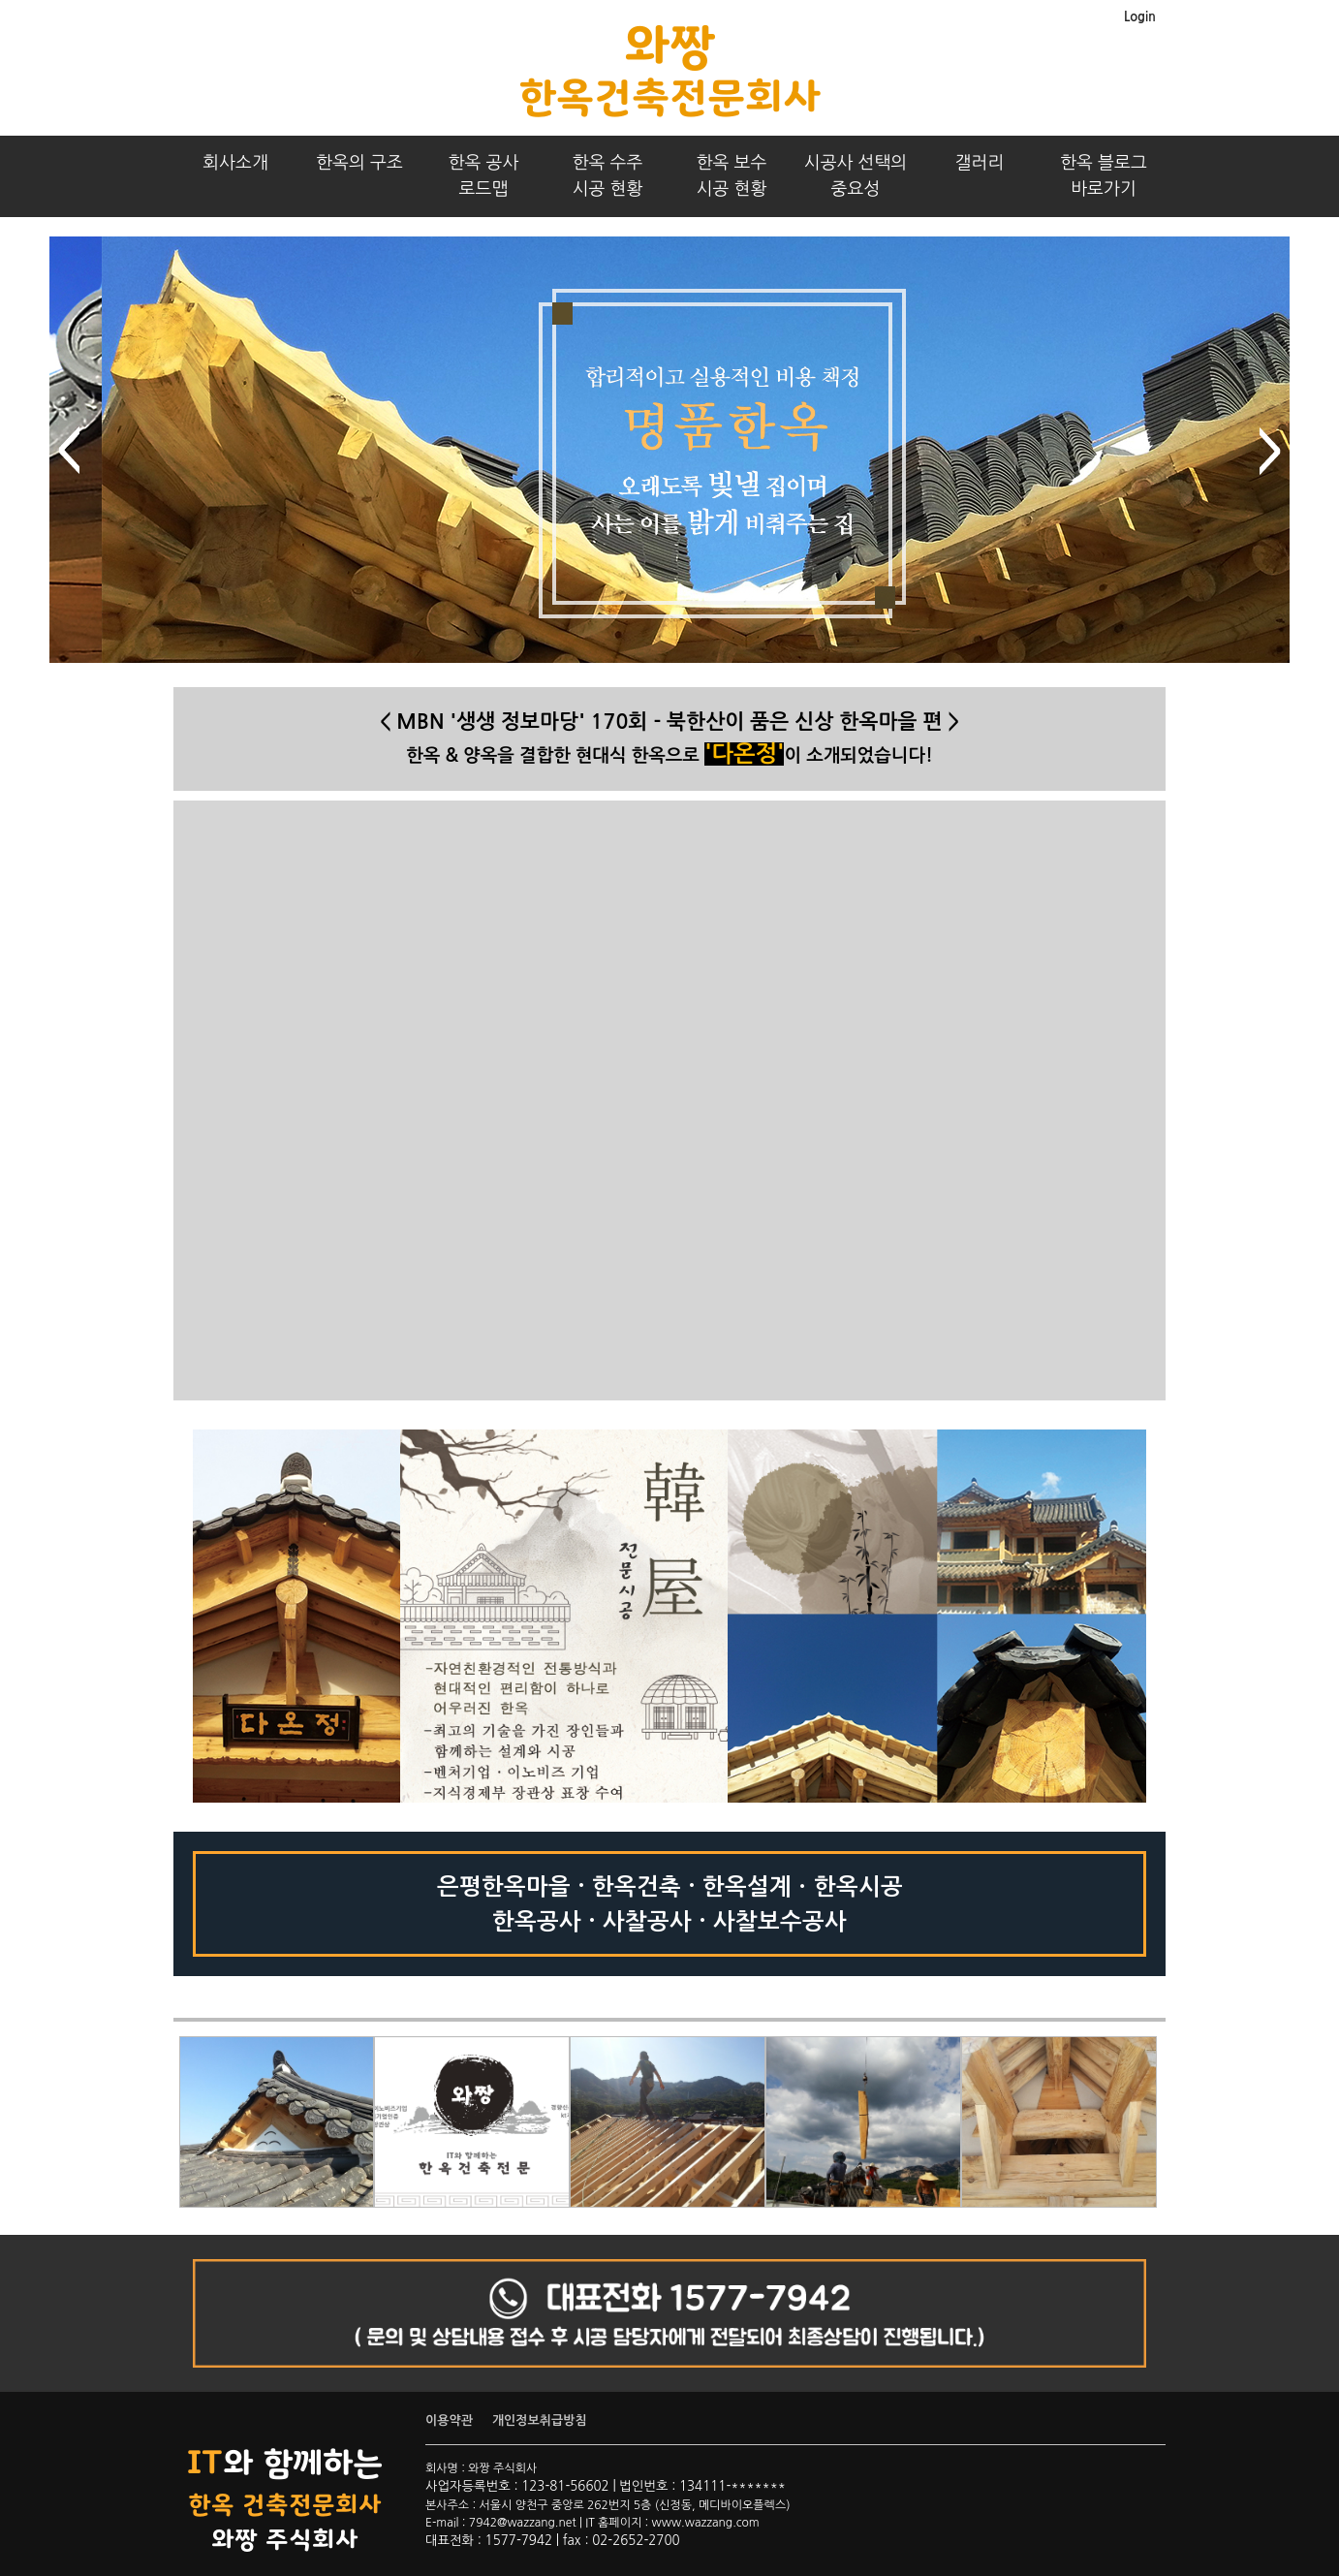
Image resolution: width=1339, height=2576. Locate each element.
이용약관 (449, 2420)
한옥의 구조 (359, 163)
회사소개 (235, 163)
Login (1140, 17)
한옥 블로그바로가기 (1103, 176)
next (1270, 451)
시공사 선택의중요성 (856, 176)
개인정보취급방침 (539, 2420)
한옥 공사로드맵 (484, 176)
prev (68, 451)
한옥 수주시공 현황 (608, 176)
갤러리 (980, 163)
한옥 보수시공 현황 (732, 176)
